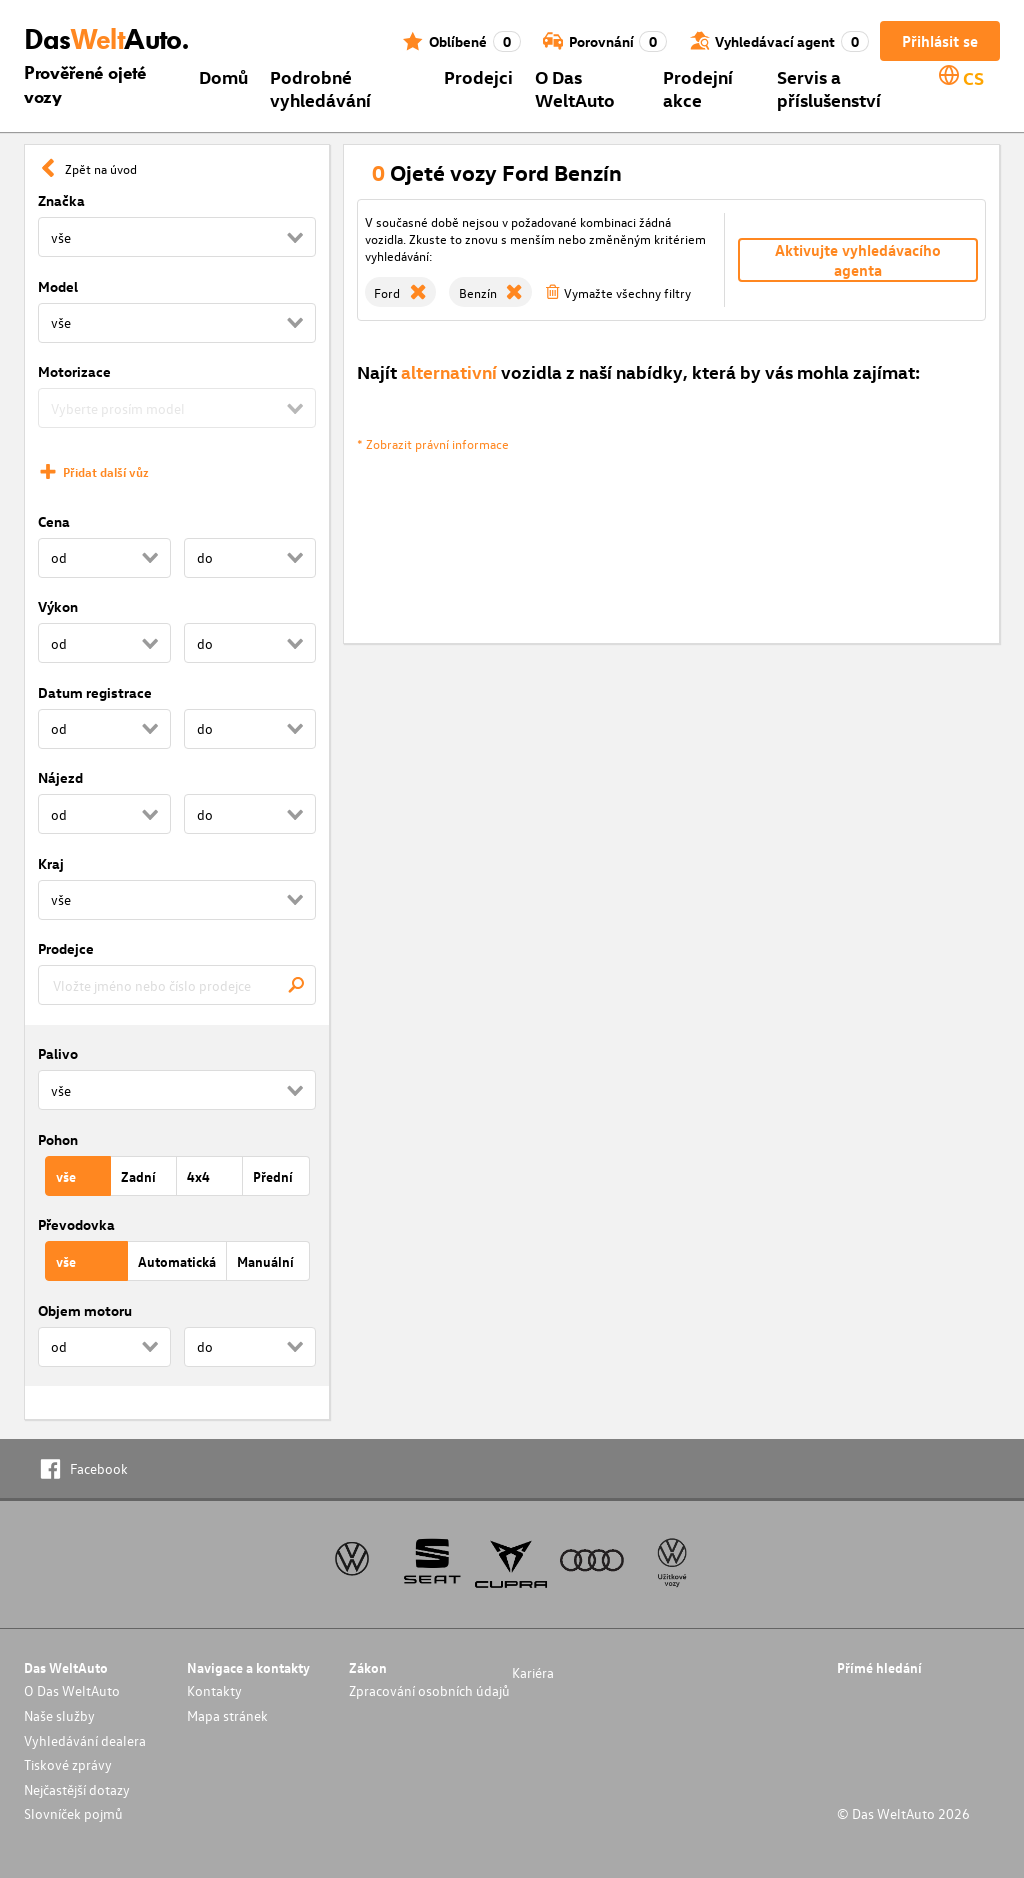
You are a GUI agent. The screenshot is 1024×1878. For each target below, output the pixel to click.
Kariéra (533, 1672)
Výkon (58, 606)
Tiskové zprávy (68, 1764)
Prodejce (66, 948)
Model (58, 286)
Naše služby (59, 1715)
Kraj (51, 863)
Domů (223, 76)
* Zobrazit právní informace (433, 443)
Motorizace (74, 371)
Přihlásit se (940, 41)
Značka (61, 200)
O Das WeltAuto (575, 88)
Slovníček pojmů (73, 1813)
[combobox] (177, 985)
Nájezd (60, 777)
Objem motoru (85, 1310)
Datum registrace (95, 692)
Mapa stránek (227, 1715)
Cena (54, 521)
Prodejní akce (698, 88)
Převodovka (76, 1224)
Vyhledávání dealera (85, 1740)
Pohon (58, 1139)
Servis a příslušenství (829, 88)
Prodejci (478, 76)
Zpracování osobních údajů (429, 1690)
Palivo (58, 1053)
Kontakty (214, 1690)
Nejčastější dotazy (77, 1789)
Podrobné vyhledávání (320, 88)
